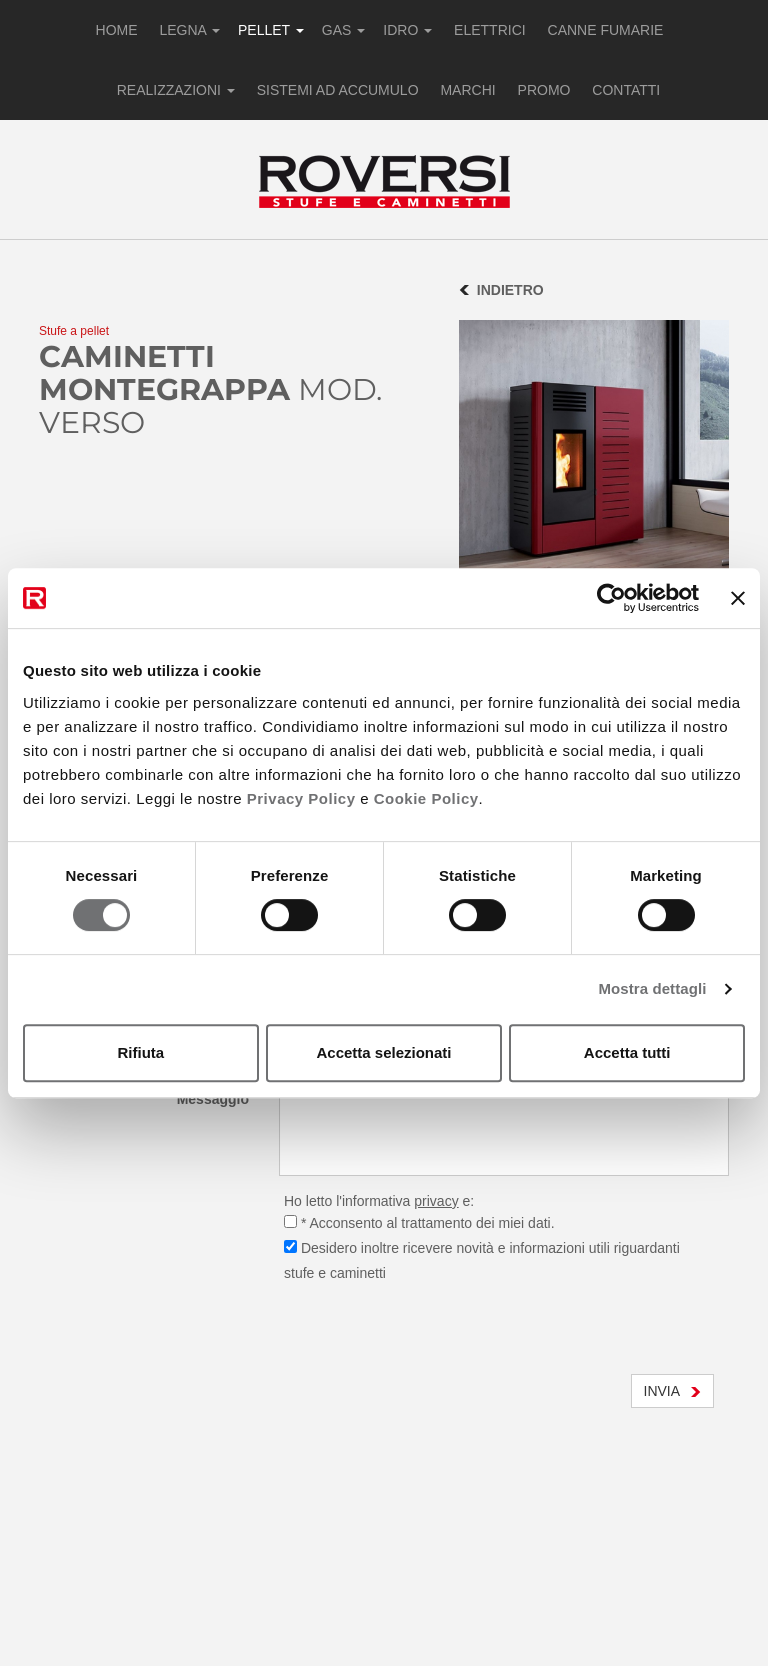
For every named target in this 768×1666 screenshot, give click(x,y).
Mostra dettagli (652, 988)
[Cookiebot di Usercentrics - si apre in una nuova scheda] (611, 598)
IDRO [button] (407, 30)
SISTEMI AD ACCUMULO (338, 90)
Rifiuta (140, 1052)
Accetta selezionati (383, 1052)
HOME (117, 30)
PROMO (544, 90)
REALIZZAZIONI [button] (176, 90)
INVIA (672, 1391)
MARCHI (467, 90)
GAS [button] (343, 30)
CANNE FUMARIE (606, 30)
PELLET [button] (271, 30)
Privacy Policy (301, 798)
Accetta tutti (627, 1052)
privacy (436, 1201)
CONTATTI (626, 90)
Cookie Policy (426, 798)
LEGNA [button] (189, 30)
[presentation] (436, 1325)
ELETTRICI (490, 30)
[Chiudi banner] (738, 598)
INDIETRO (510, 290)
